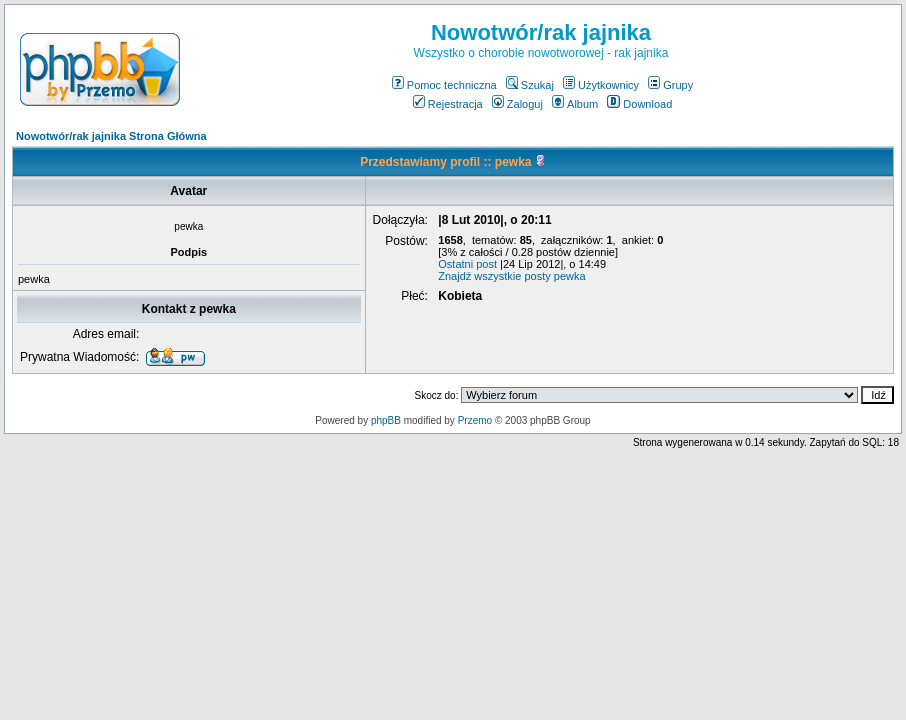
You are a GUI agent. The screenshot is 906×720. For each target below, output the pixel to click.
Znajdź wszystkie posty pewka (511, 276)
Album (575, 104)
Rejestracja (448, 104)
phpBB (386, 420)
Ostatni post (467, 264)
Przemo (475, 420)
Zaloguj (517, 104)
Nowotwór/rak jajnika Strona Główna (111, 136)
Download (639, 104)
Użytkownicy (601, 85)
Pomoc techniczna (444, 85)
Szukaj (530, 85)
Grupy (670, 85)
